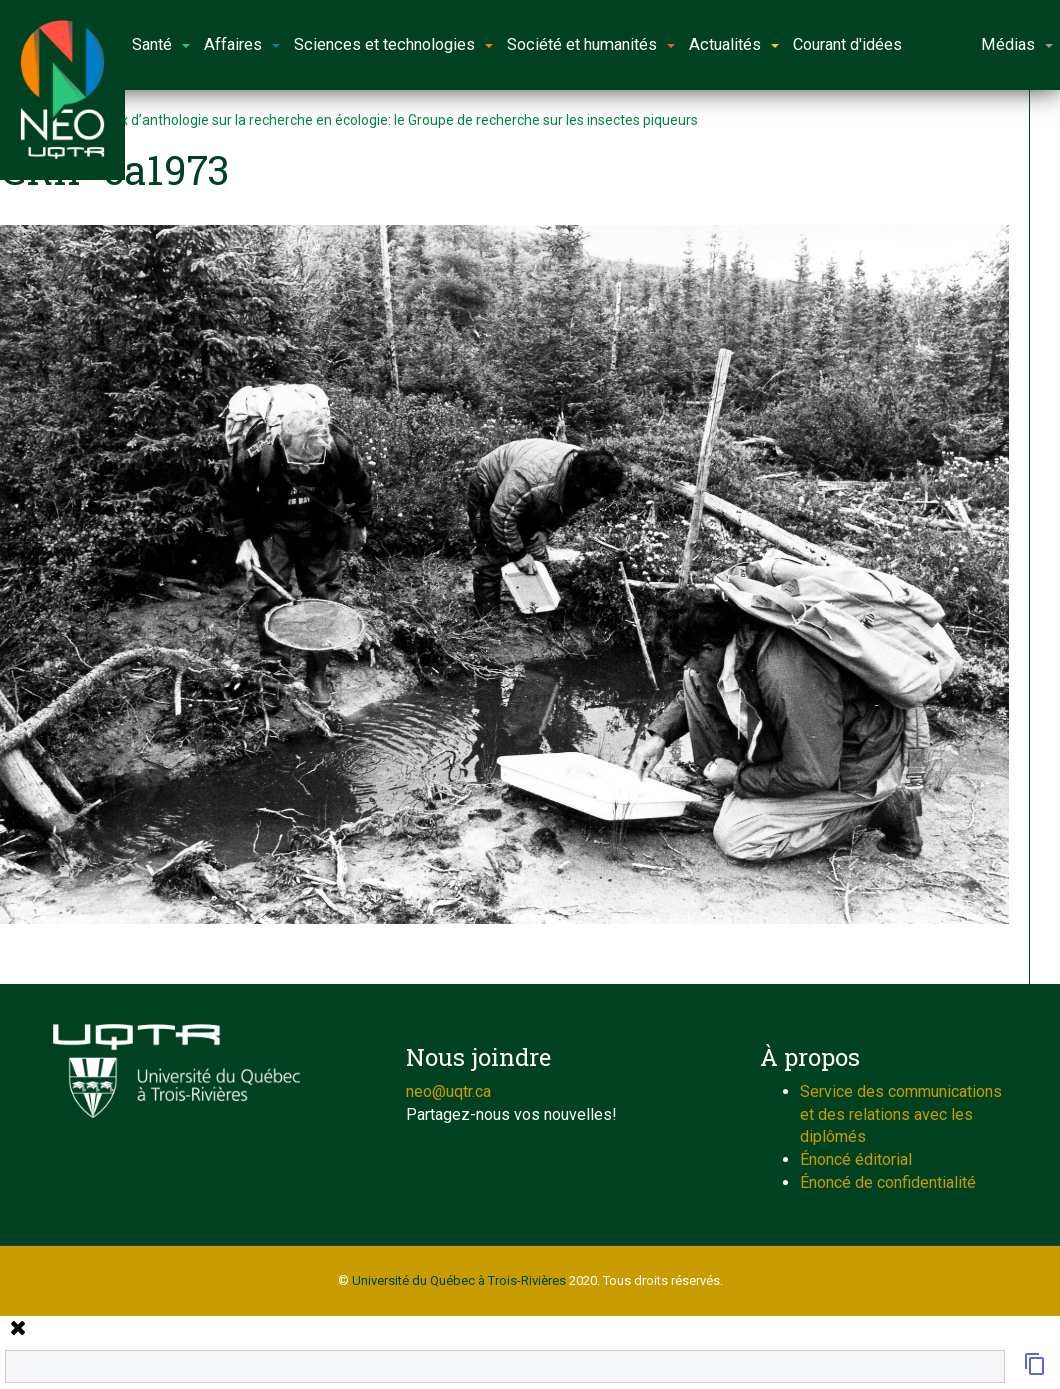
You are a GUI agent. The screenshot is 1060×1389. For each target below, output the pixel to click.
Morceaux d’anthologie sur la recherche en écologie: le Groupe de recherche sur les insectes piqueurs (381, 120)
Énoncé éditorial (856, 1159)
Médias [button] (1017, 44)
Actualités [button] (734, 44)
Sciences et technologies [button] (393, 44)
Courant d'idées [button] (847, 44)
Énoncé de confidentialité (888, 1182)
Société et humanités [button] (591, 44)
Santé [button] (161, 44)
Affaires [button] (242, 44)
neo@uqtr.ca (448, 1091)
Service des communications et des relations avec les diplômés (901, 1114)
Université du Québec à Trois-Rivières (459, 1280)
